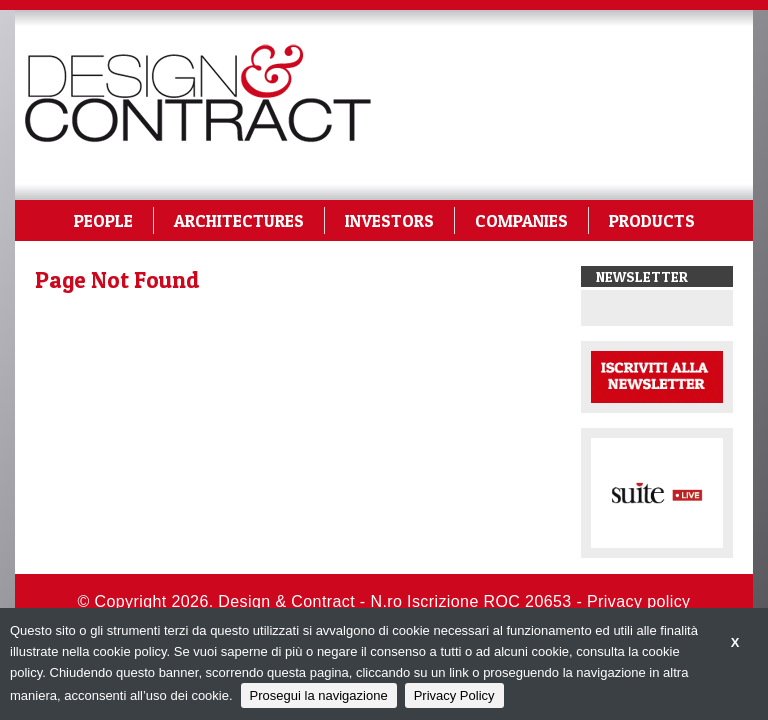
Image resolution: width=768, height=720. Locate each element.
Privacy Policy (454, 695)
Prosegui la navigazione (319, 695)
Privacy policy (638, 601)
